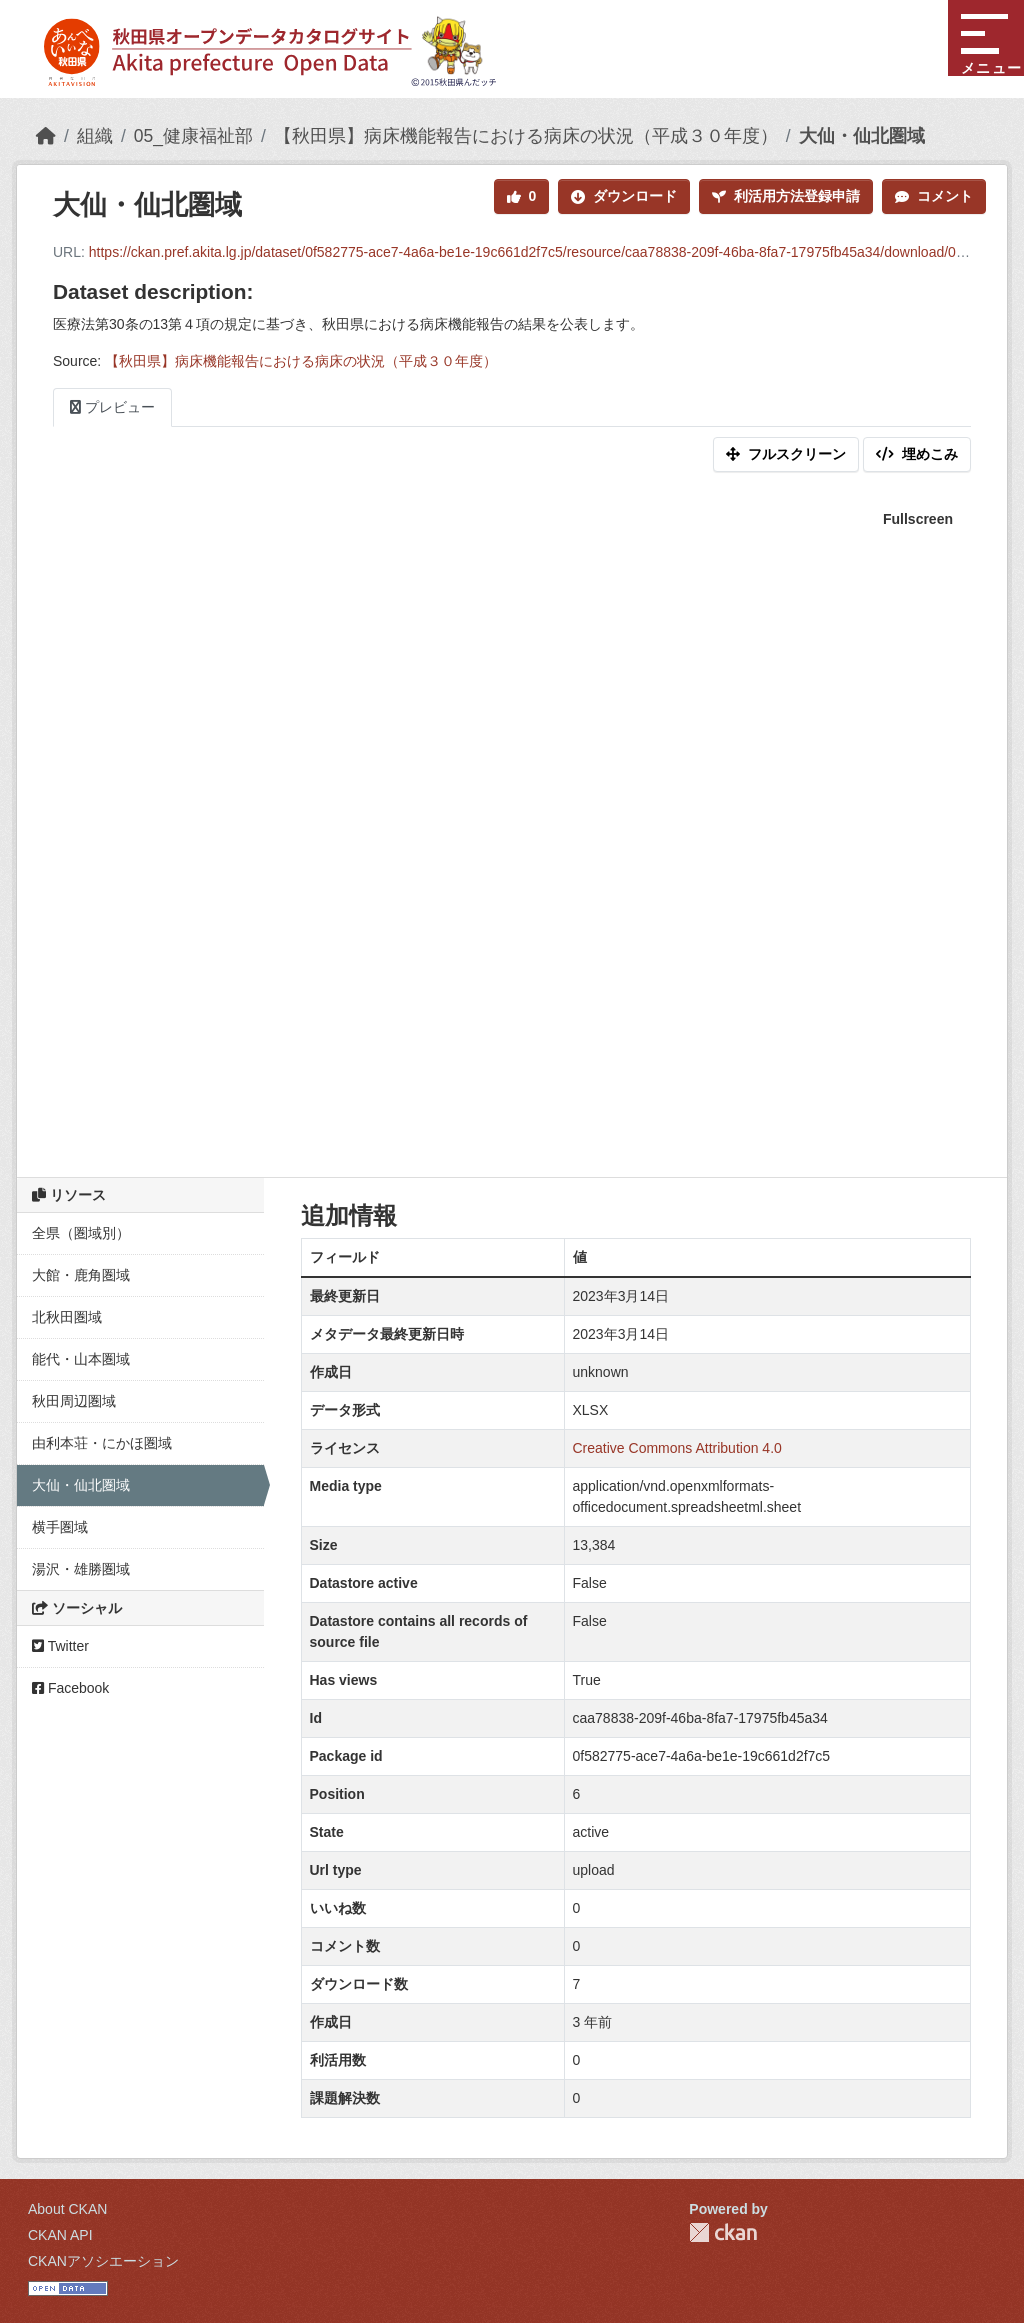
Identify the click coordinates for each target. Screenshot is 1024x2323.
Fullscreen (918, 519)
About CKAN (67, 2209)
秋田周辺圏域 (74, 1401)
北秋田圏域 (67, 1317)
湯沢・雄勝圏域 (81, 1569)
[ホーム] (46, 136)
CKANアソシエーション (103, 2261)
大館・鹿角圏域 (81, 1275)
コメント (934, 196)
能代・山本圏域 (81, 1359)
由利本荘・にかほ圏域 (102, 1443)
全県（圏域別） (81, 1233)
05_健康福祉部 (193, 136)
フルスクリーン (786, 454)
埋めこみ (917, 454)
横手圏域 (60, 1527)
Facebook (70, 1688)
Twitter (60, 1646)
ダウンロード (624, 196)
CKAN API (60, 2235)
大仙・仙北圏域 (862, 136)
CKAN (723, 2232)
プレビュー (112, 407)
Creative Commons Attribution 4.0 (677, 1448)
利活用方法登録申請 (786, 196)
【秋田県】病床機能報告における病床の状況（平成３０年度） (526, 136)
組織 (95, 136)
